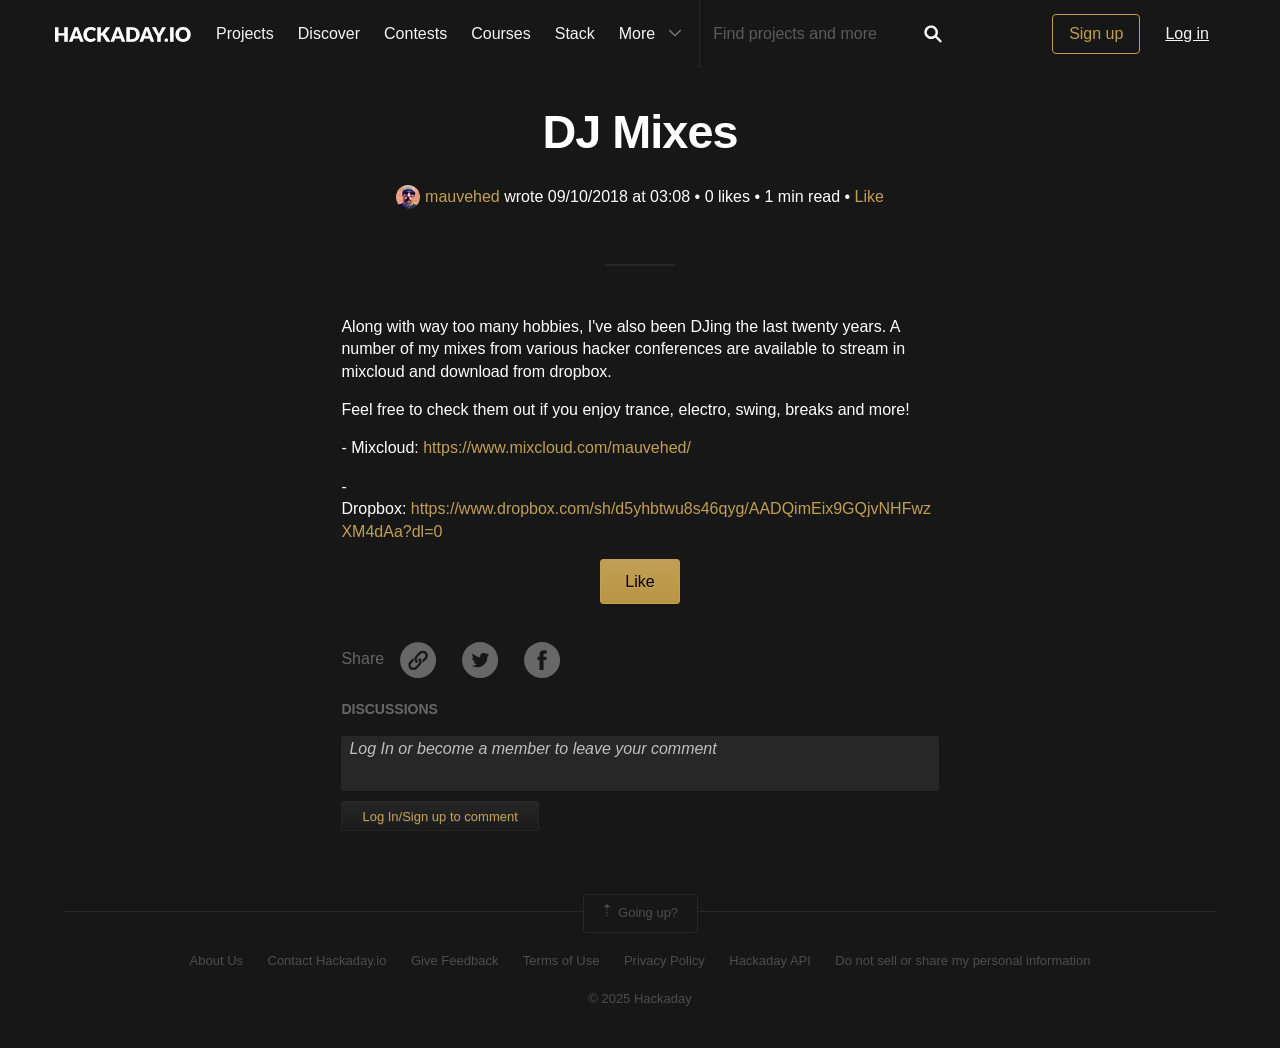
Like (869, 196)
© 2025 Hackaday (640, 998)
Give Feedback (454, 960)
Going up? (639, 913)
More (655, 34)
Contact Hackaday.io (327, 960)
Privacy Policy (664, 960)
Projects (245, 33)
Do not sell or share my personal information (962, 960)
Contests (415, 33)
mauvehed (448, 196)
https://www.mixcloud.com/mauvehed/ (557, 447)
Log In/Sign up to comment (439, 816)
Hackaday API (770, 960)
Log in (1187, 33)
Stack (575, 33)
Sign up (1096, 33)
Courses (501, 33)
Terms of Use (561, 960)
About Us (216, 960)
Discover (329, 33)
